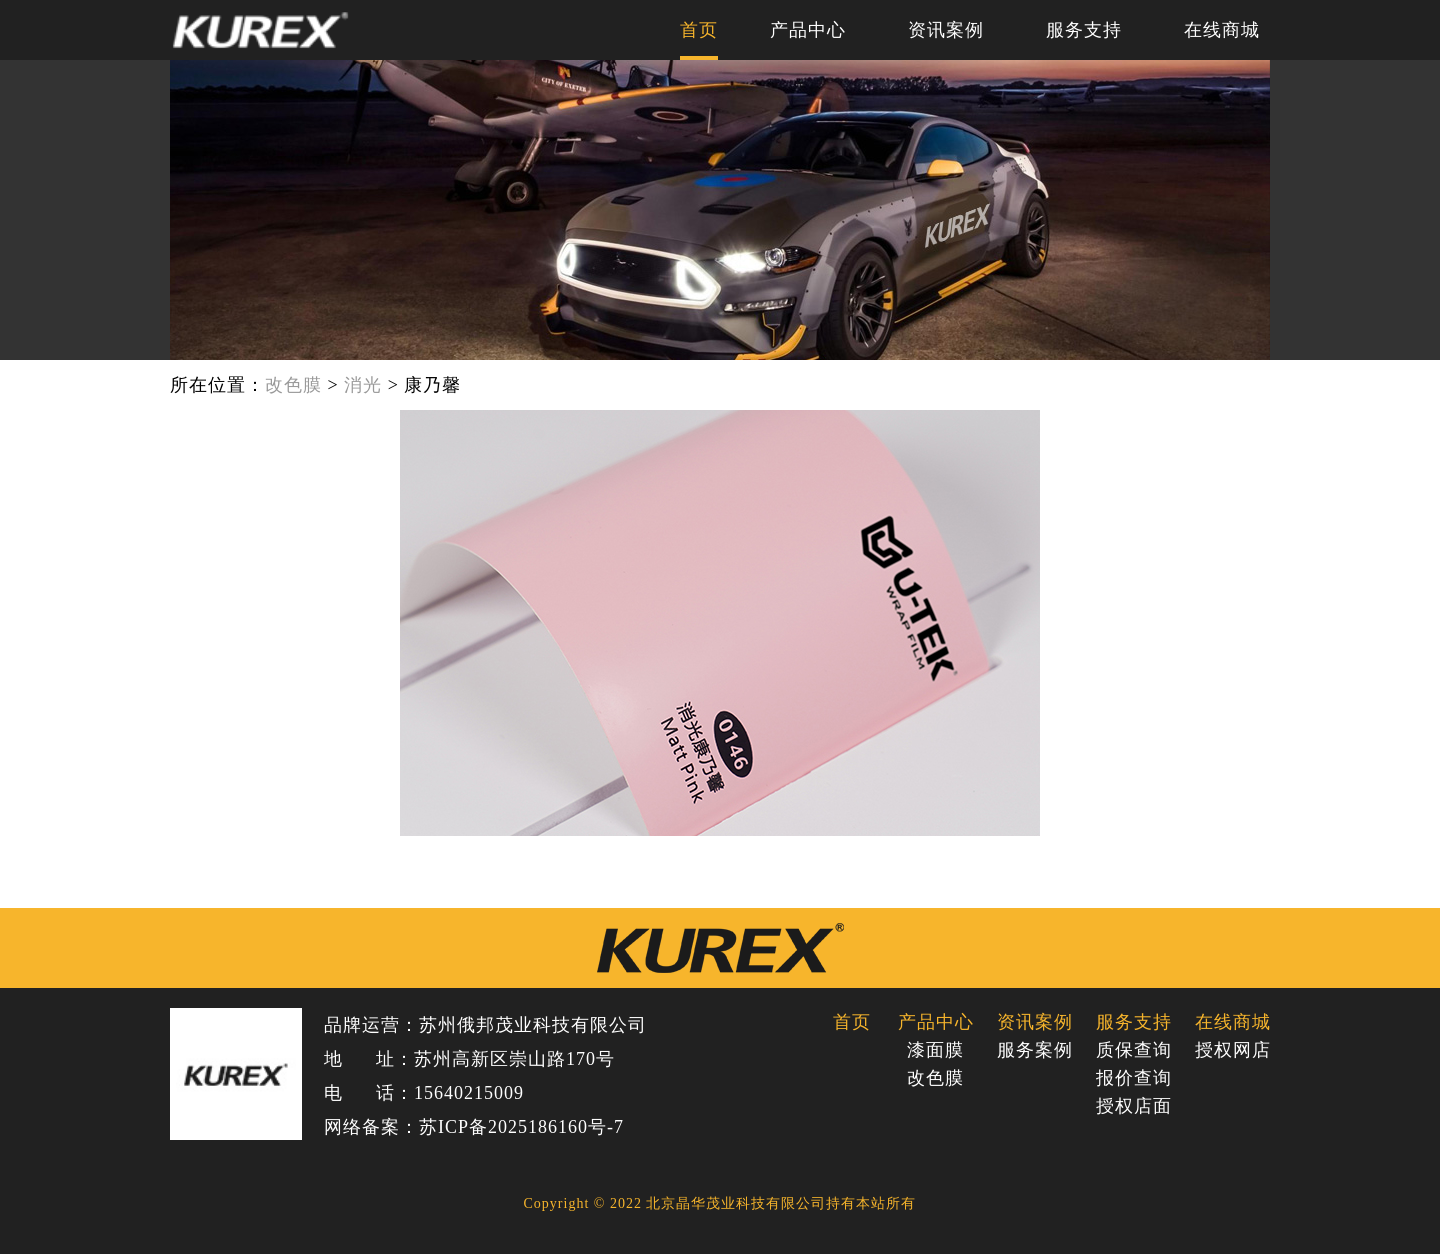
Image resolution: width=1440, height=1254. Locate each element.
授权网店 (1232, 1050)
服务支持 (1084, 30)
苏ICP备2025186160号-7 (521, 1127)
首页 (699, 30)
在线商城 (1222, 30)
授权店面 (1133, 1106)
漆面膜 (935, 1050)
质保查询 (1133, 1050)
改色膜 (293, 385)
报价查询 (1133, 1078)
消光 (363, 385)
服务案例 (1034, 1050)
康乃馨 (432, 385)
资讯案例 (946, 30)
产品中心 (808, 30)
